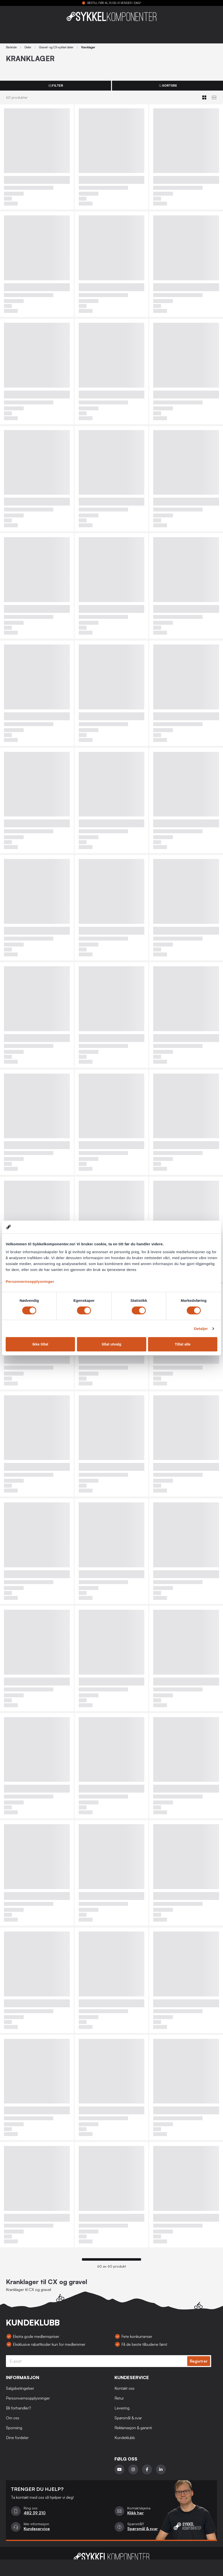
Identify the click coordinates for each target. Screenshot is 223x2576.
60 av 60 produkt (111, 2266)
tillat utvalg (111, 1344)
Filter (55, 86)
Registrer (199, 2361)
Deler (27, 47)
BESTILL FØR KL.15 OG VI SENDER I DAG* (114, 2)
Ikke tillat (40, 1344)
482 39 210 (35, 2512)
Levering (122, 2408)
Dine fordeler (17, 2437)
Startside (11, 47)
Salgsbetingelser (20, 2388)
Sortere (167, 86)
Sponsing (14, 2427)
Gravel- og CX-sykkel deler (56, 47)
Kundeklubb (124, 2437)
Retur (119, 2398)
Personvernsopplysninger (30, 1281)
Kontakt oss (124, 2388)
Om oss (12, 2417)
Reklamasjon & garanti (133, 2427)
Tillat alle (183, 1344)
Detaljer (201, 1328)
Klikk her (135, 2512)
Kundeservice (37, 2528)
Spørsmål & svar (128, 2417)
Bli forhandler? (18, 2408)
